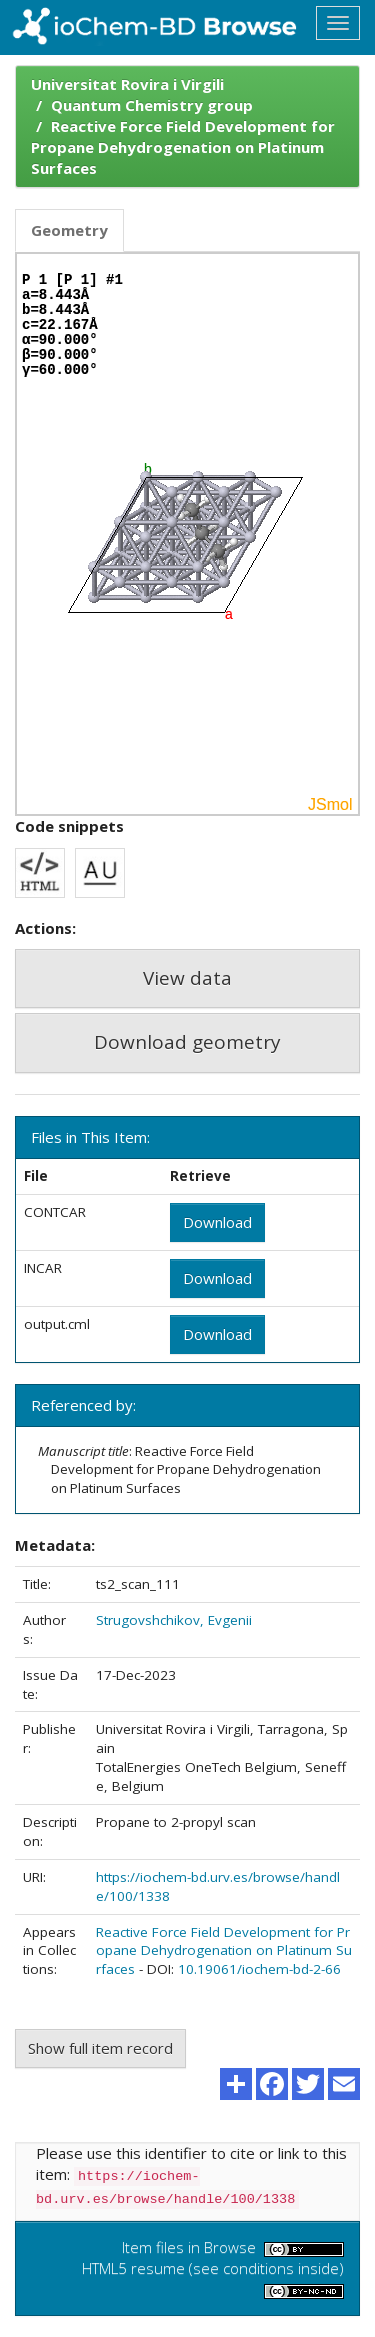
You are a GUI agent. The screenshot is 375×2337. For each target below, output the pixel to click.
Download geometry (187, 1042)
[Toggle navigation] (338, 23)
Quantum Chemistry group (152, 105)
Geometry (69, 230)
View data (187, 978)
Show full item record (100, 2048)
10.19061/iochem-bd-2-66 (259, 1969)
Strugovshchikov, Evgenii (174, 1620)
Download (217, 1222)
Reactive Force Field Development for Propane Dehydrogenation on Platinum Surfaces (183, 147)
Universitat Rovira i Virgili (127, 84)
